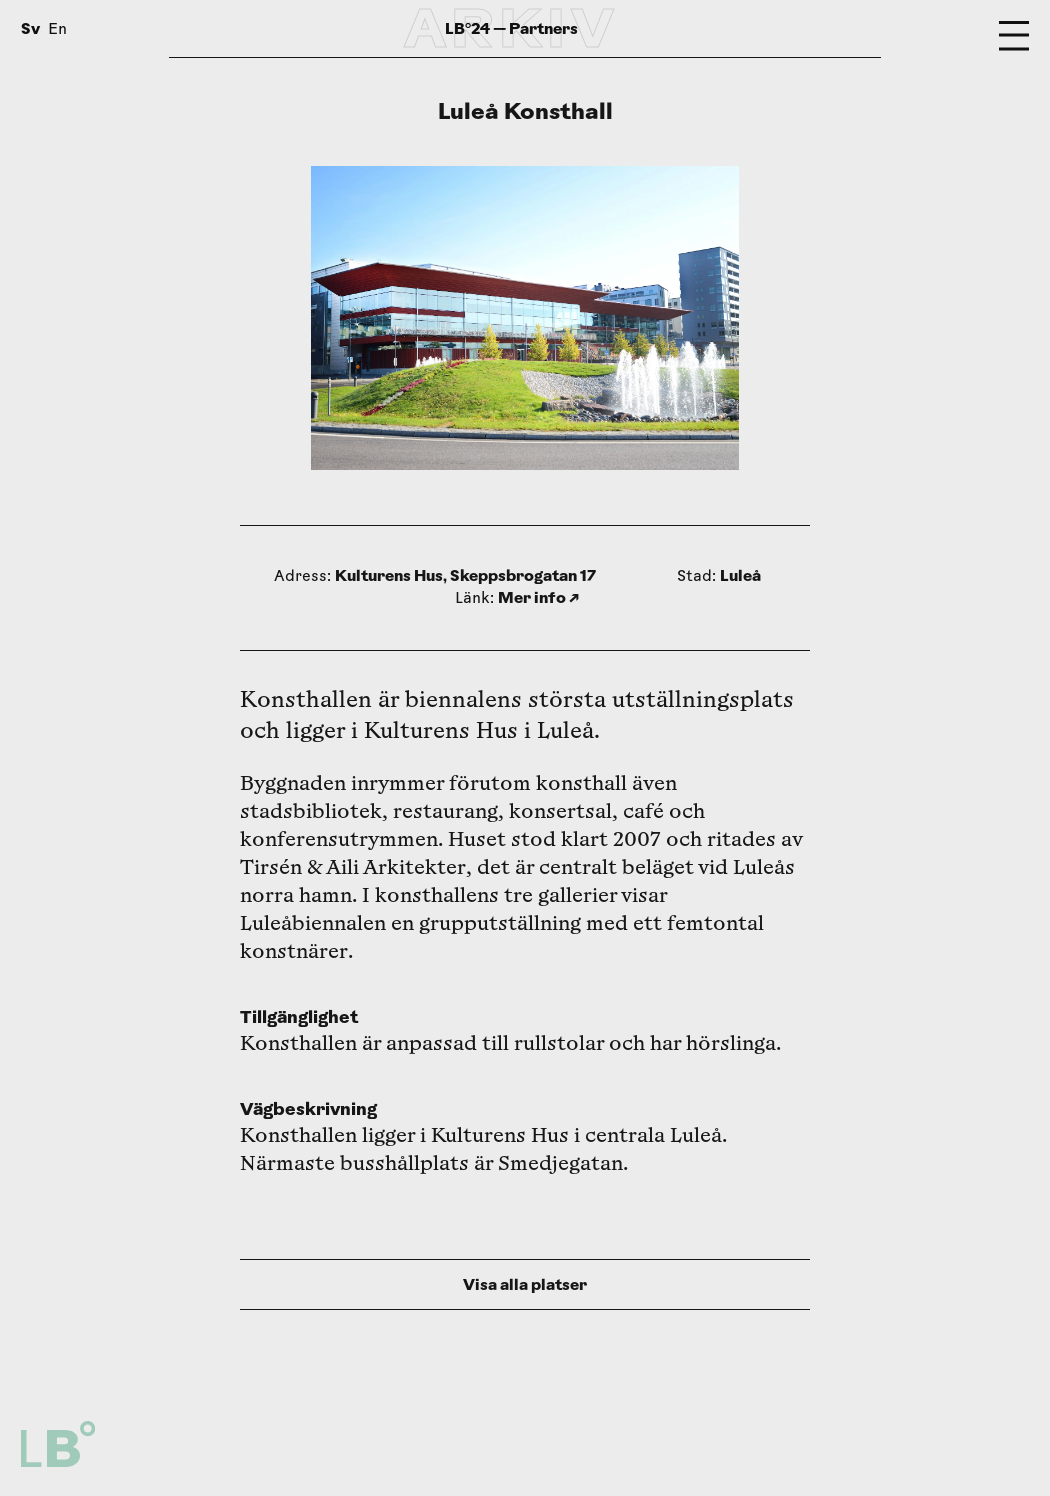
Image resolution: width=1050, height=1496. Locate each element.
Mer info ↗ (538, 597)
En (57, 30)
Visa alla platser (525, 1284)
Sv (30, 28)
